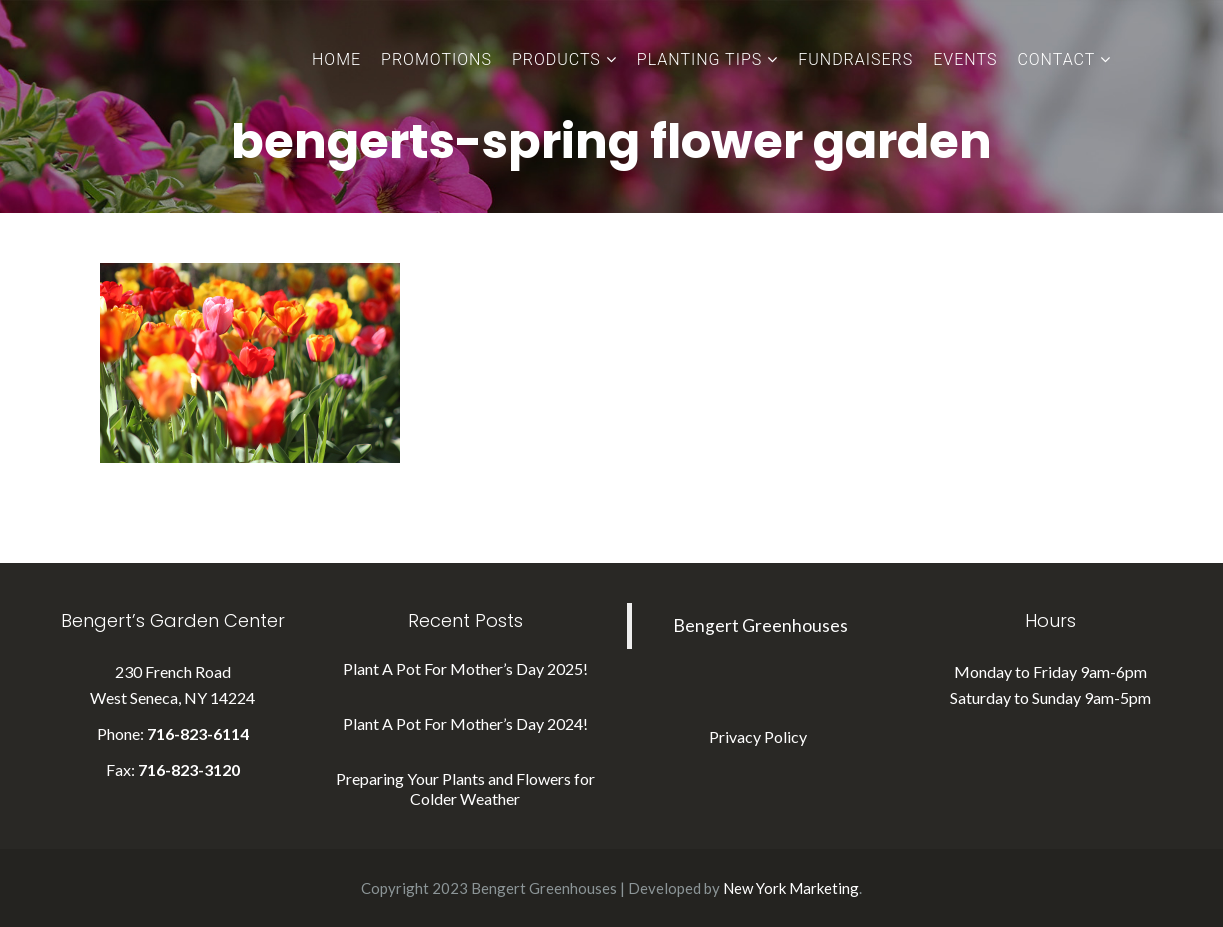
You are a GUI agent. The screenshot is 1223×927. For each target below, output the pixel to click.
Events (965, 59)
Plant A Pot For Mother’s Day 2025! (465, 668)
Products (556, 59)
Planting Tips (699, 59)
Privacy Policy (758, 736)
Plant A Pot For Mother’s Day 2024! (465, 723)
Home (336, 59)
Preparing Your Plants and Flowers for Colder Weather (465, 788)
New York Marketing (791, 888)
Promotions (436, 59)
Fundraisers (855, 59)
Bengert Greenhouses (760, 625)
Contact (1056, 59)
